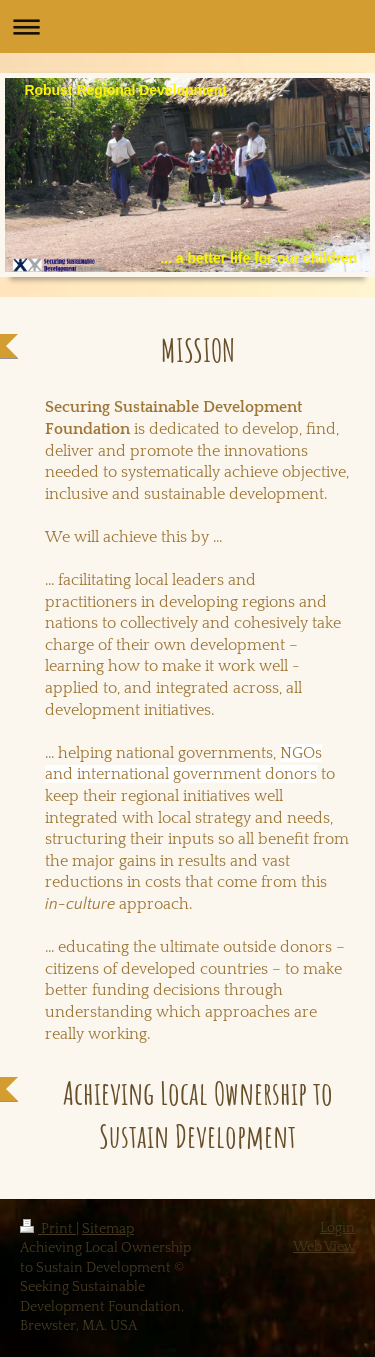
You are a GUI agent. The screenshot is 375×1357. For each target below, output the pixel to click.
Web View (324, 1247)
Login (337, 1228)
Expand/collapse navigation (187, 26)
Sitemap (108, 1229)
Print (48, 1229)
